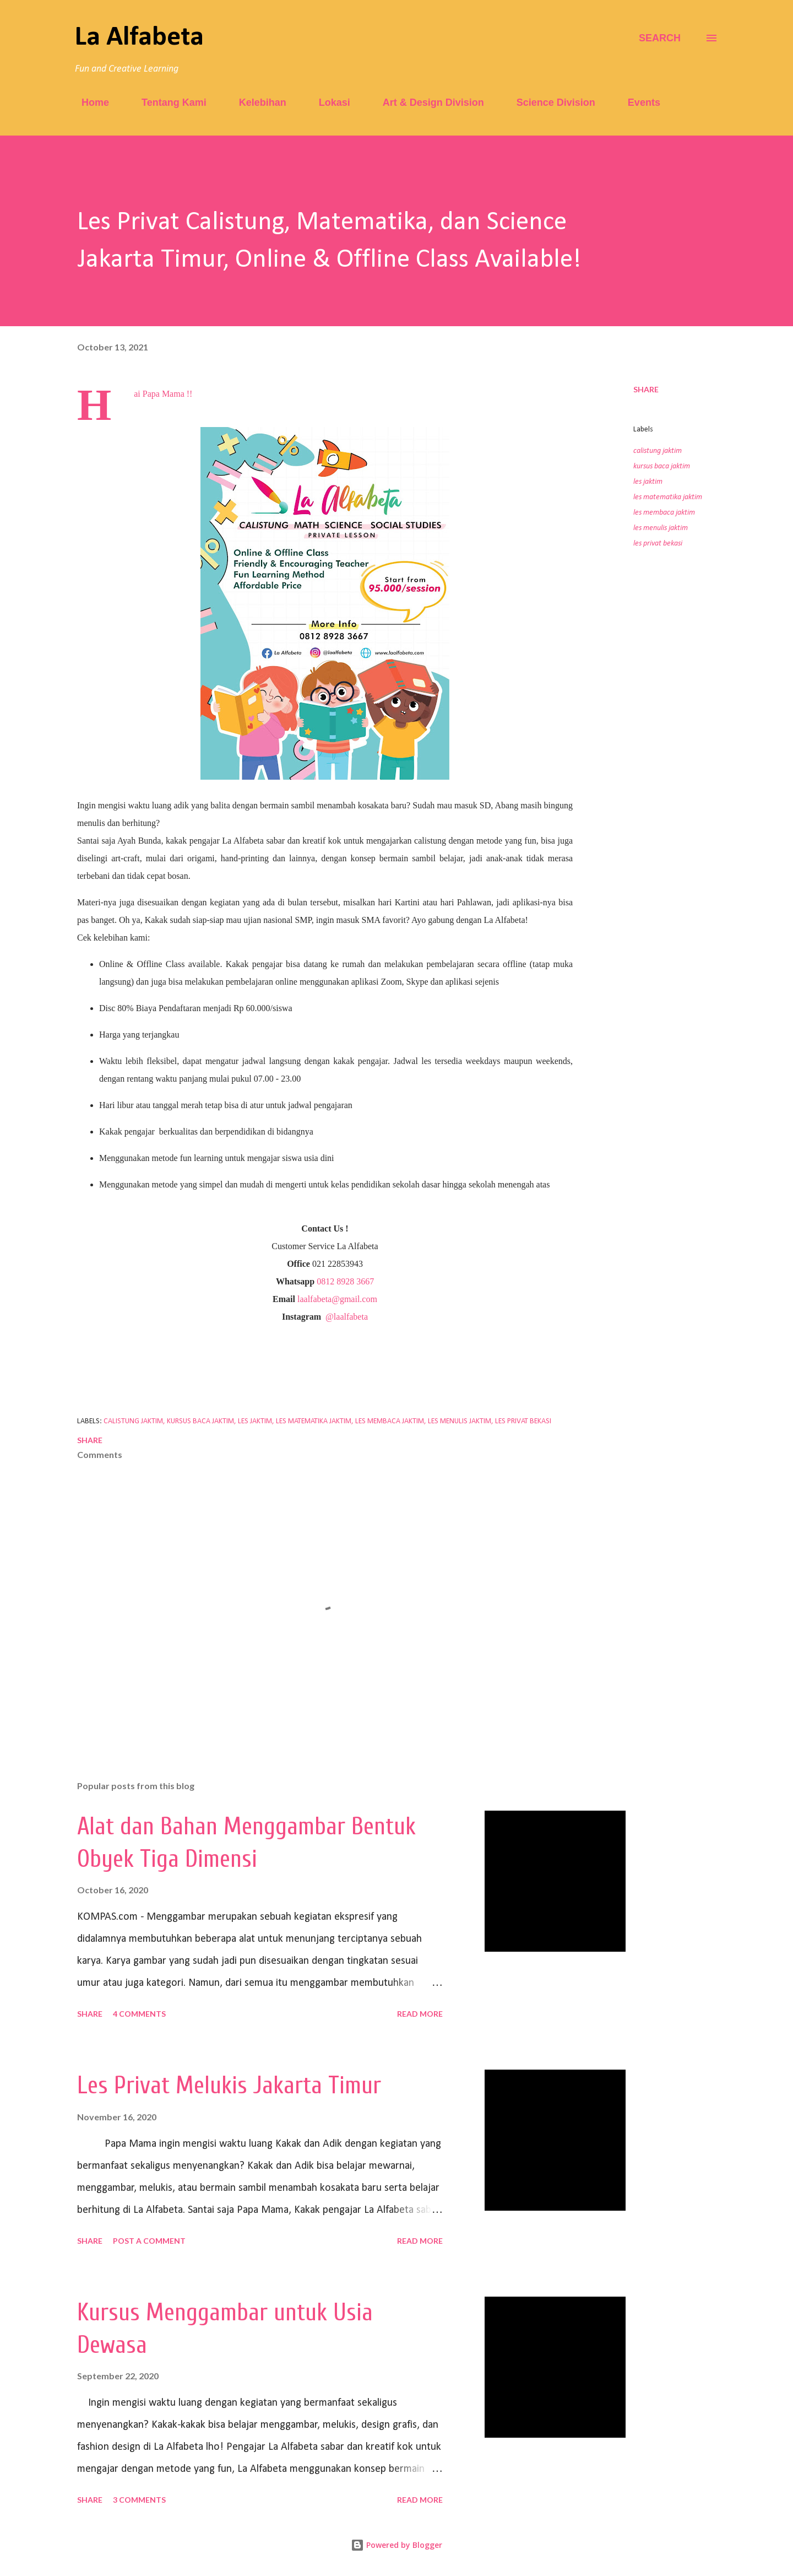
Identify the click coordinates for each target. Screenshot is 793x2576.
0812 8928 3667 (345, 1281)
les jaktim (647, 482)
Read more (420, 2013)
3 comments (139, 2499)
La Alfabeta (139, 38)
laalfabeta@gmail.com (337, 1299)
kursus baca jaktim (661, 466)
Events (637, 102)
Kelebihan (256, 102)
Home (88, 102)
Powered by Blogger (396, 2545)
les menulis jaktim (660, 528)
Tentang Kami (167, 102)
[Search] (660, 38)
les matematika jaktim (667, 497)
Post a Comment (149, 2240)
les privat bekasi (657, 543)
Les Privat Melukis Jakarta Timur (229, 2085)
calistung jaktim (657, 451)
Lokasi (328, 102)
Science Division (549, 102)
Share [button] (646, 389)
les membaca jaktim (664, 513)
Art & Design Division (426, 102)
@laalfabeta (346, 1316)
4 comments (139, 2013)
